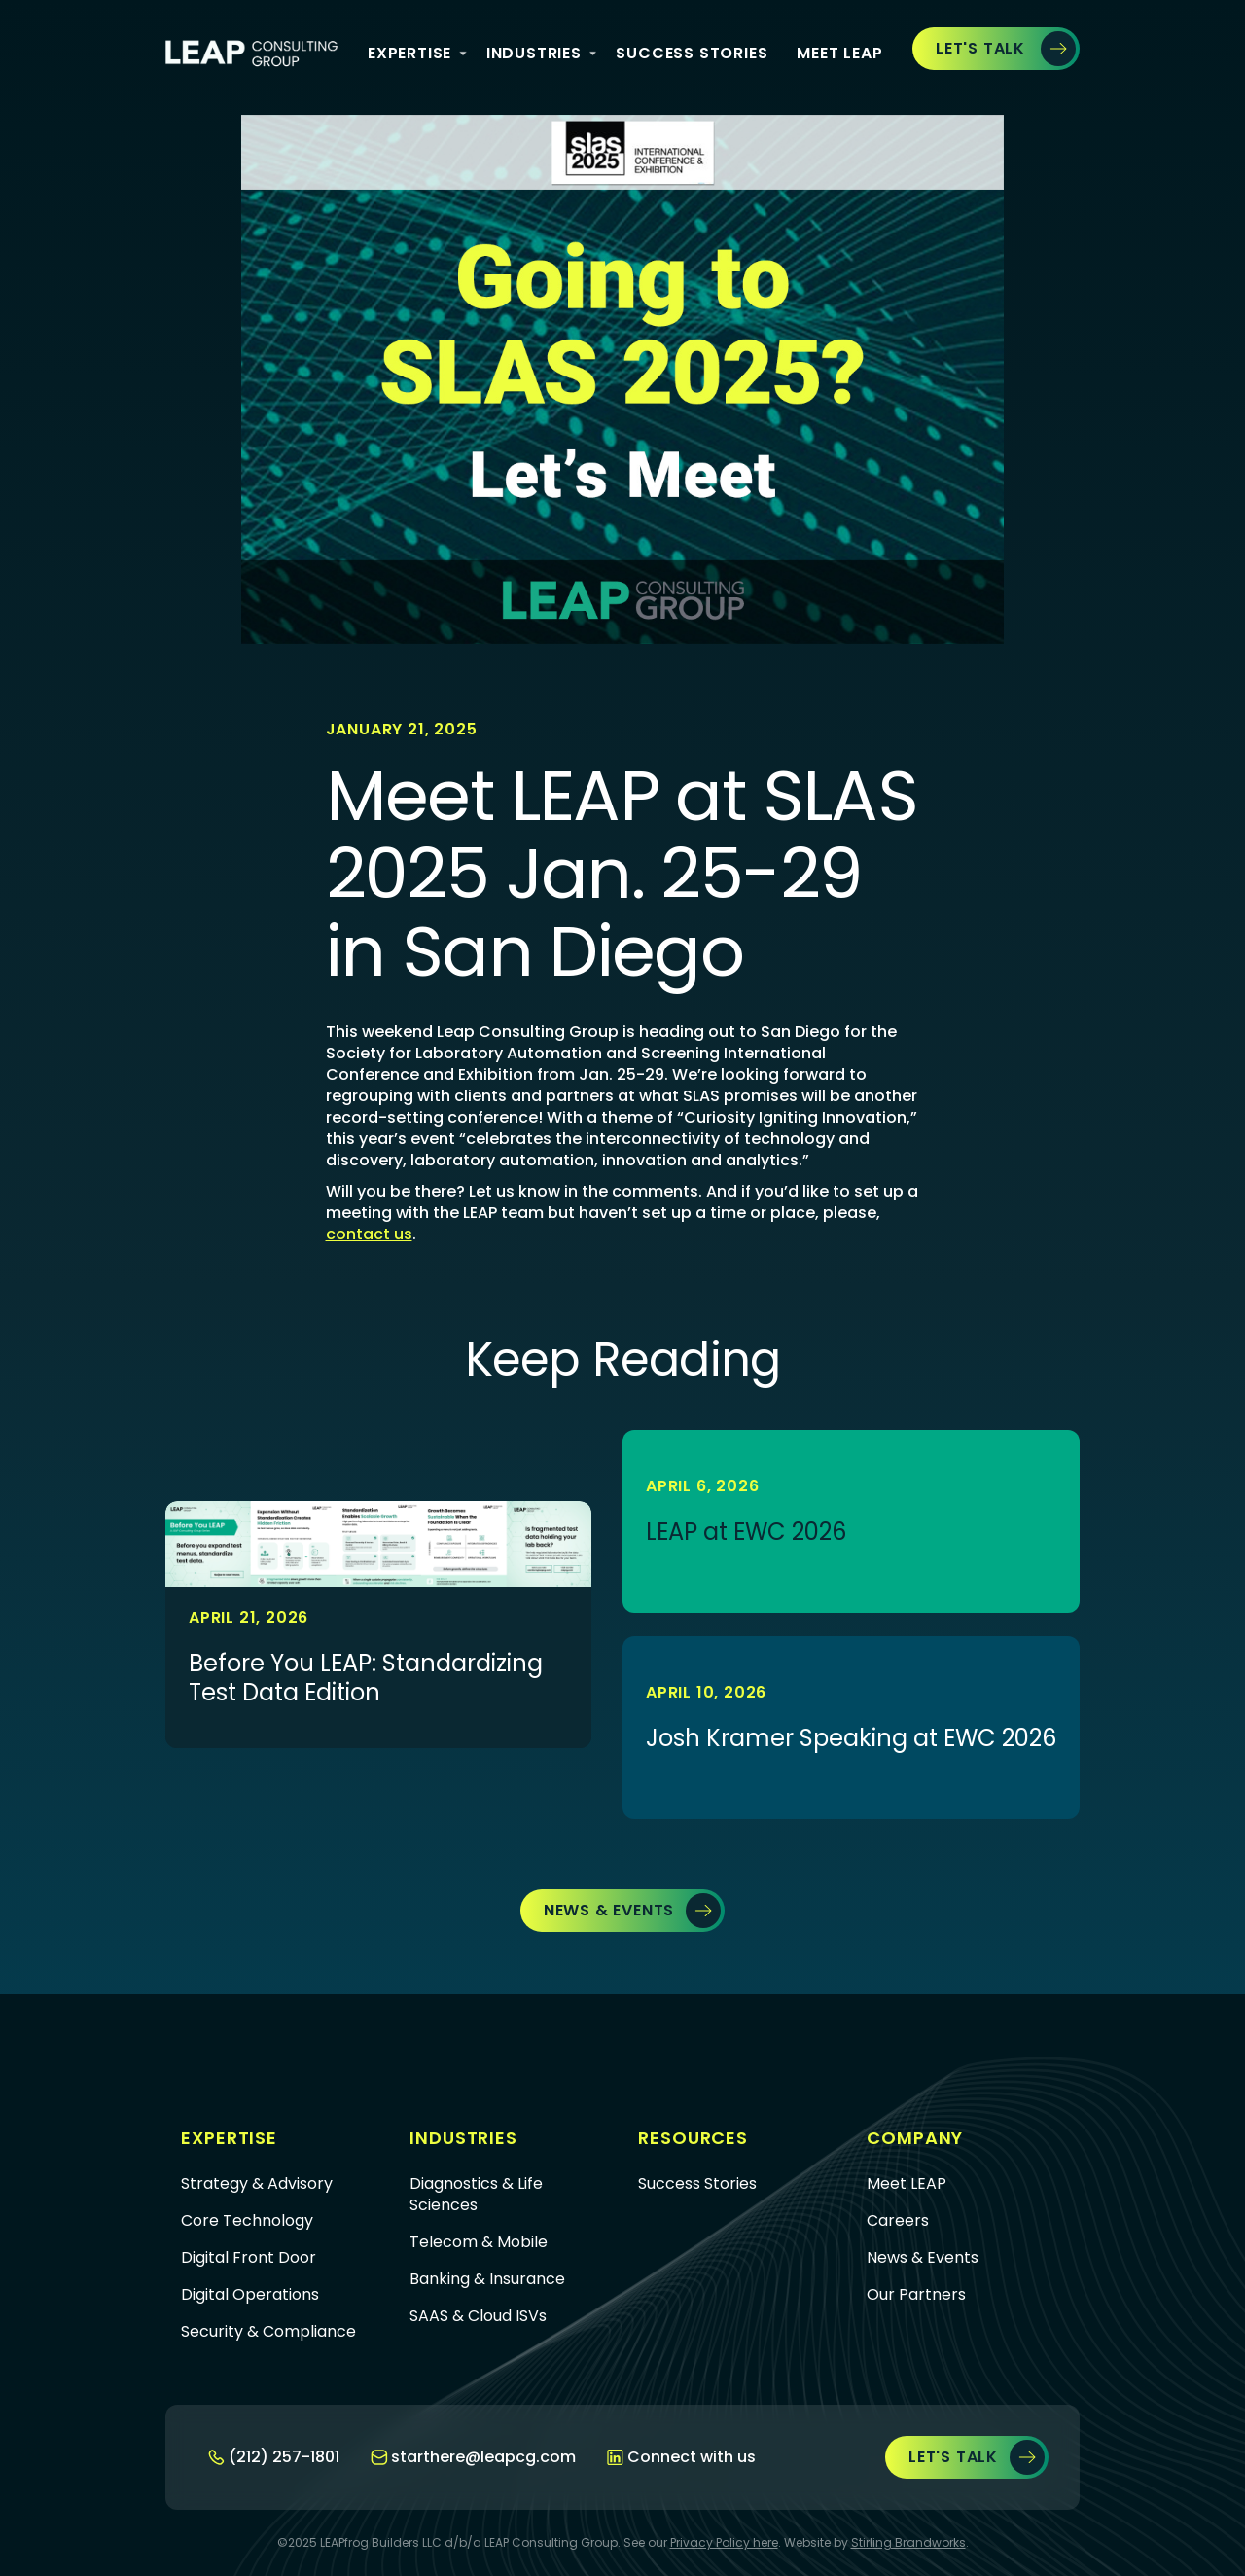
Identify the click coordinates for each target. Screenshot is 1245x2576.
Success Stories (691, 53)
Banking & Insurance (487, 2279)
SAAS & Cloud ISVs (478, 2316)
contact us (369, 1234)
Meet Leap (839, 53)
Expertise (409, 53)
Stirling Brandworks (908, 2542)
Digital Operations (250, 2295)
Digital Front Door (248, 2258)
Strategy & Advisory (257, 2184)
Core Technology (247, 2221)
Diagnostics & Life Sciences (476, 2194)
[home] (251, 53)
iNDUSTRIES (534, 53)
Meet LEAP (906, 2184)
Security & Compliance (268, 2332)
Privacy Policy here (724, 2542)
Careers (898, 2221)
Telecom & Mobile (478, 2242)
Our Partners (916, 2295)
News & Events (922, 2258)
